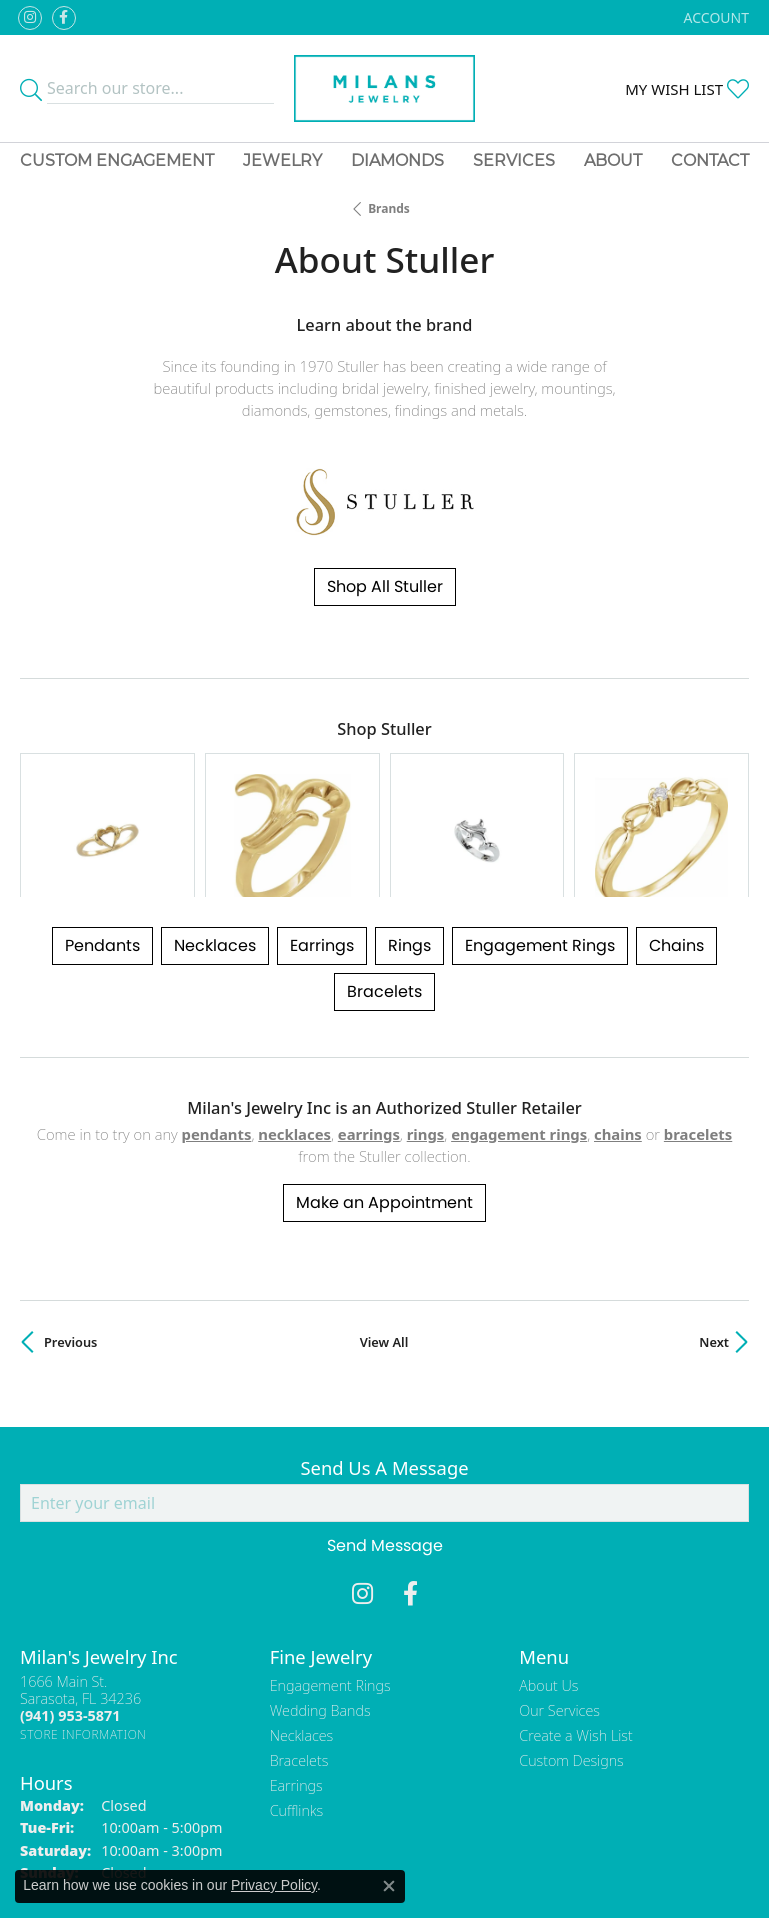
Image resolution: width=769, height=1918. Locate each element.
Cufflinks (297, 1733)
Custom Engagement (117, 160)
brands (389, 208)
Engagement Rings (540, 868)
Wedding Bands (320, 1633)
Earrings (322, 868)
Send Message (385, 1468)
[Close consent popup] (389, 1886)
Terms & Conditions (405, 1850)
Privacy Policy (286, 1850)
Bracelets (384, 914)
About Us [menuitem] (548, 1608)
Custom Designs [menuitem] (571, 1683)
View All (384, 1264)
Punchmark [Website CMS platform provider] (420, 1909)
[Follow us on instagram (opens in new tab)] (30, 18)
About (613, 160)
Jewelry (282, 160)
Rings (409, 868)
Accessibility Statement (553, 1850)
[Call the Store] (70, 1638)
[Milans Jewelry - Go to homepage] (384, 88)
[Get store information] (83, 1656)
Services (514, 160)
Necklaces (215, 868)
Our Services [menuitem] (559, 1633)
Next (714, 1264)
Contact (710, 160)
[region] (384, 786)
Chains (676, 868)
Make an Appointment (384, 1124)
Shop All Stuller (385, 586)
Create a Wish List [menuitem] (575, 1658)
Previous (70, 1264)
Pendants (102, 868)
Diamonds (397, 160)
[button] (714, 17)
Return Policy (186, 1850)
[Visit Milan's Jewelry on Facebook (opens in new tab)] (64, 18)
